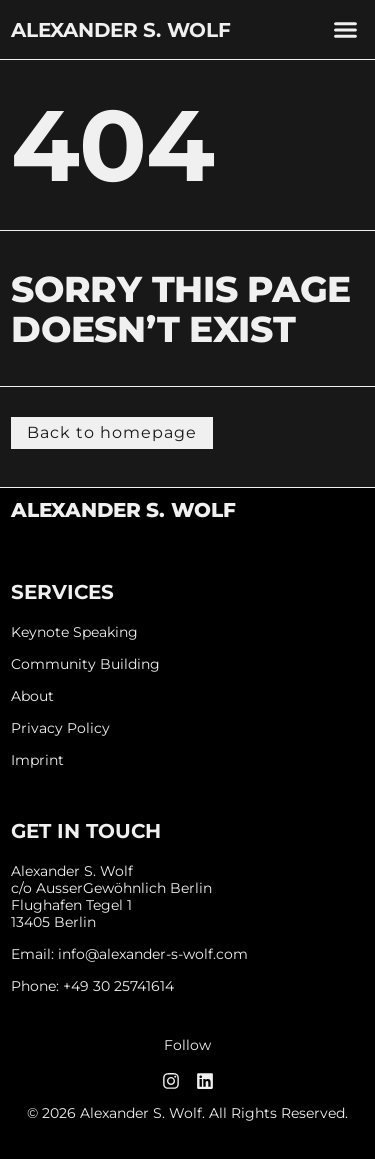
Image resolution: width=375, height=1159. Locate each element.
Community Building (85, 664)
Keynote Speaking (74, 632)
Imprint (37, 760)
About (32, 696)
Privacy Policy (60, 728)
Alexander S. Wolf (120, 30)
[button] (345, 30)
